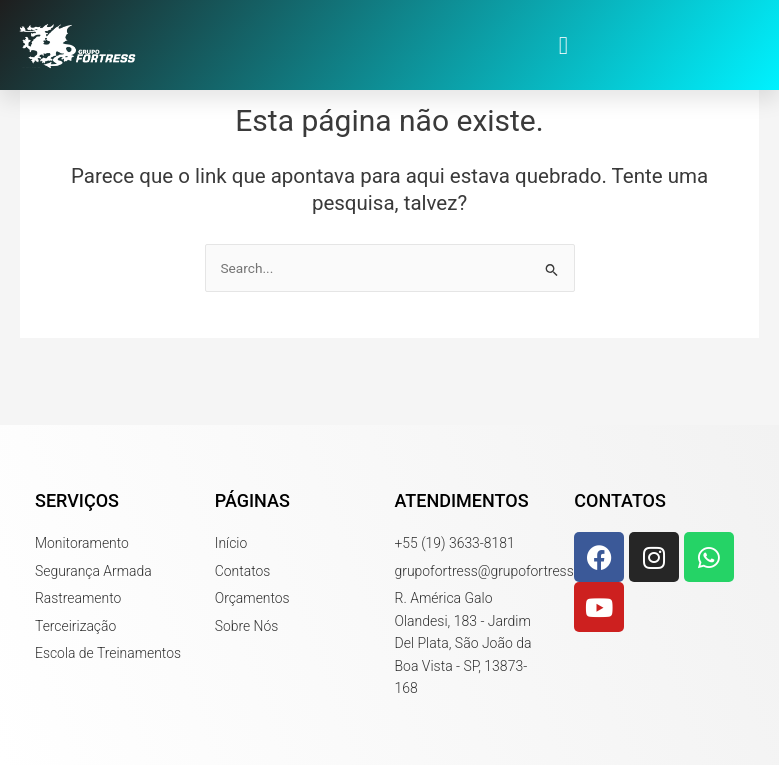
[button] (564, 45)
